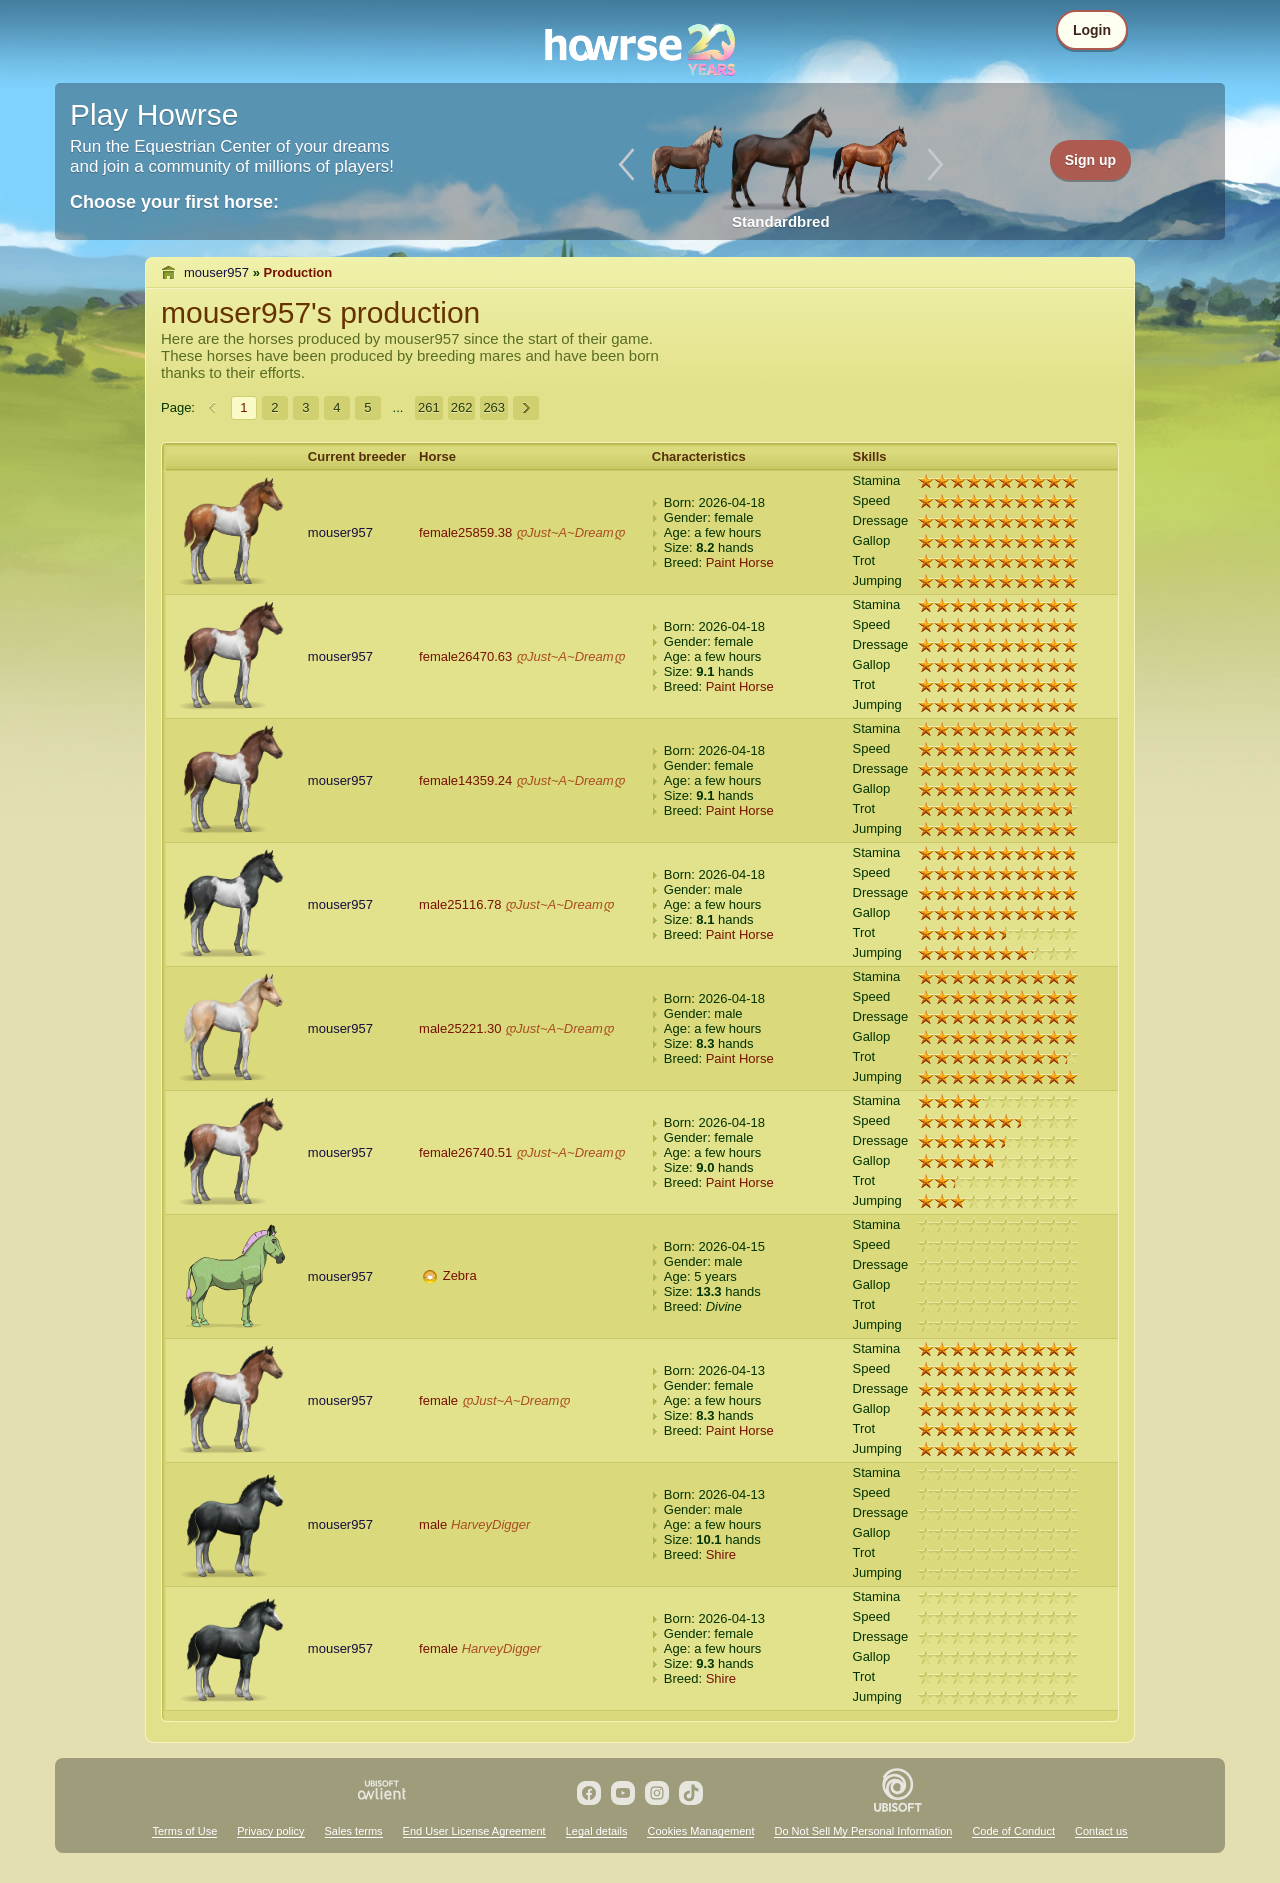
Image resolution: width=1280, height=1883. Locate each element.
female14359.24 (465, 780)
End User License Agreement (474, 1831)
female (438, 1400)
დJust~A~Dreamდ (570, 532)
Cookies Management (700, 1831)
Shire (721, 1554)
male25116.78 (460, 904)
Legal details (597, 1831)
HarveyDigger (490, 1524)
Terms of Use (184, 1831)
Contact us (1101, 1831)
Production (298, 272)
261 (429, 407)
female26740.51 (465, 1152)
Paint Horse (740, 562)
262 (462, 407)
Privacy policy (270, 1831)
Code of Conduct (1013, 1831)
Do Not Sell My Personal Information (863, 1831)
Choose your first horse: (174, 202)
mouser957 (216, 272)
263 (494, 407)
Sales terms (354, 1831)
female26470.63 (465, 656)
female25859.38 (465, 532)
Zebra (460, 1275)
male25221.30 (460, 1028)
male (433, 1524)
